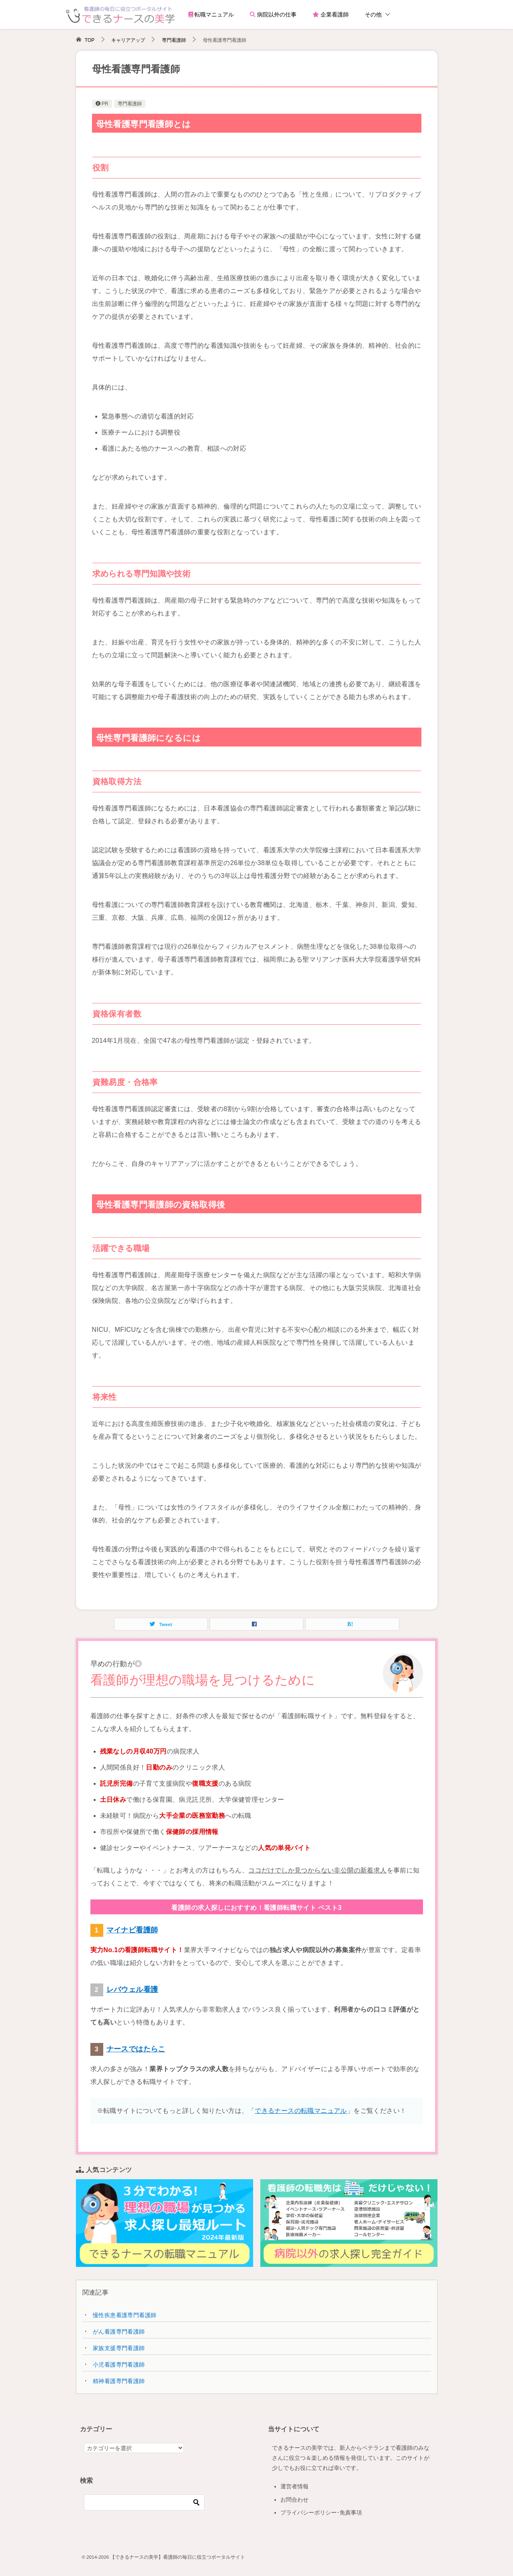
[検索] (144, 2502)
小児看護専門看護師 (119, 2364)
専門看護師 (130, 104)
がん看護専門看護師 (119, 2331)
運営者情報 (294, 2486)
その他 (373, 14)
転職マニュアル (211, 14)
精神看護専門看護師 (119, 2381)
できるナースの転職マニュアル (301, 2110)
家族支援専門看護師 (119, 2348)
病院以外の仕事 (273, 14)
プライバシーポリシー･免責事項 (321, 2512)
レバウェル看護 (132, 1989)
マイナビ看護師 (132, 1930)
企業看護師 (331, 14)
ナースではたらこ (136, 2049)
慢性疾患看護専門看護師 (124, 2315)
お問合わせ (294, 2499)
